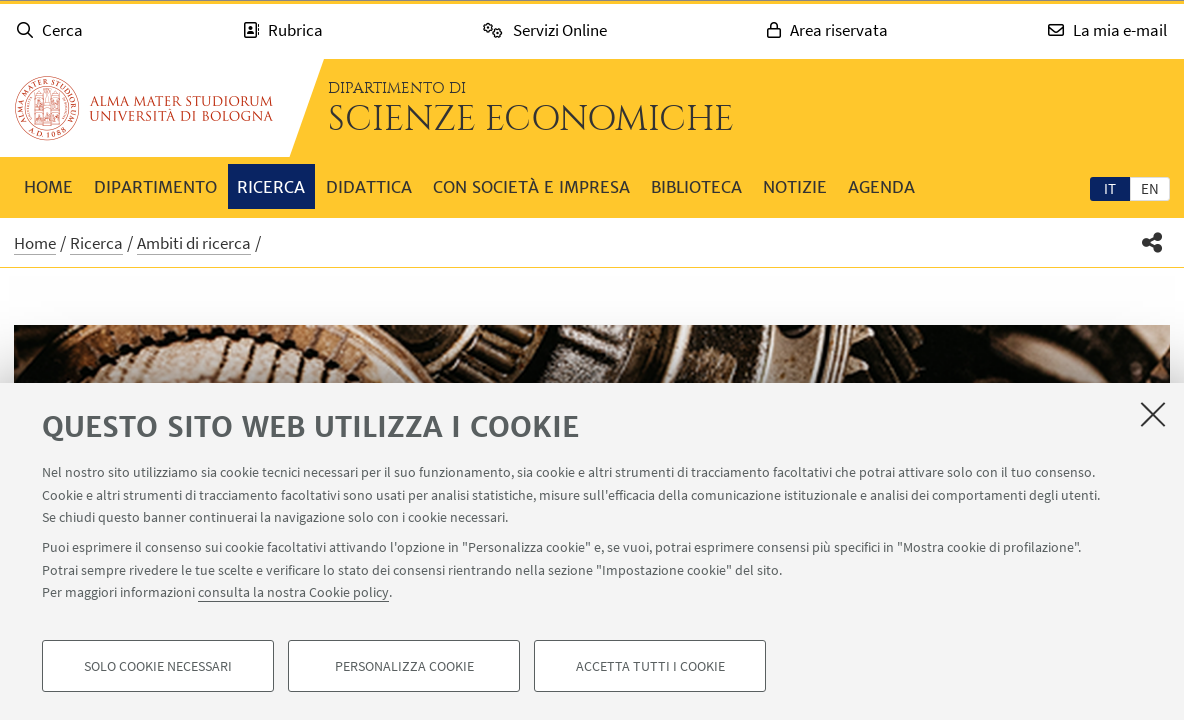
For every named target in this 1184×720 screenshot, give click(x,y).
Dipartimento (155, 187)
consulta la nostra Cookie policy (293, 592)
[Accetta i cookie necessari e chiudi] (1153, 414)
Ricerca (271, 187)
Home (48, 187)
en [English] (1150, 188)
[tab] (1110, 188)
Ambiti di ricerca (194, 243)
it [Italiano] (1110, 188)
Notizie (795, 187)
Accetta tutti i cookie (650, 666)
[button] (1152, 242)
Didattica (369, 187)
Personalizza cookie (404, 666)
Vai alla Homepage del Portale (144, 108)
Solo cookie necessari (158, 666)
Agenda (881, 187)
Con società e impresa (531, 187)
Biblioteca (696, 187)
